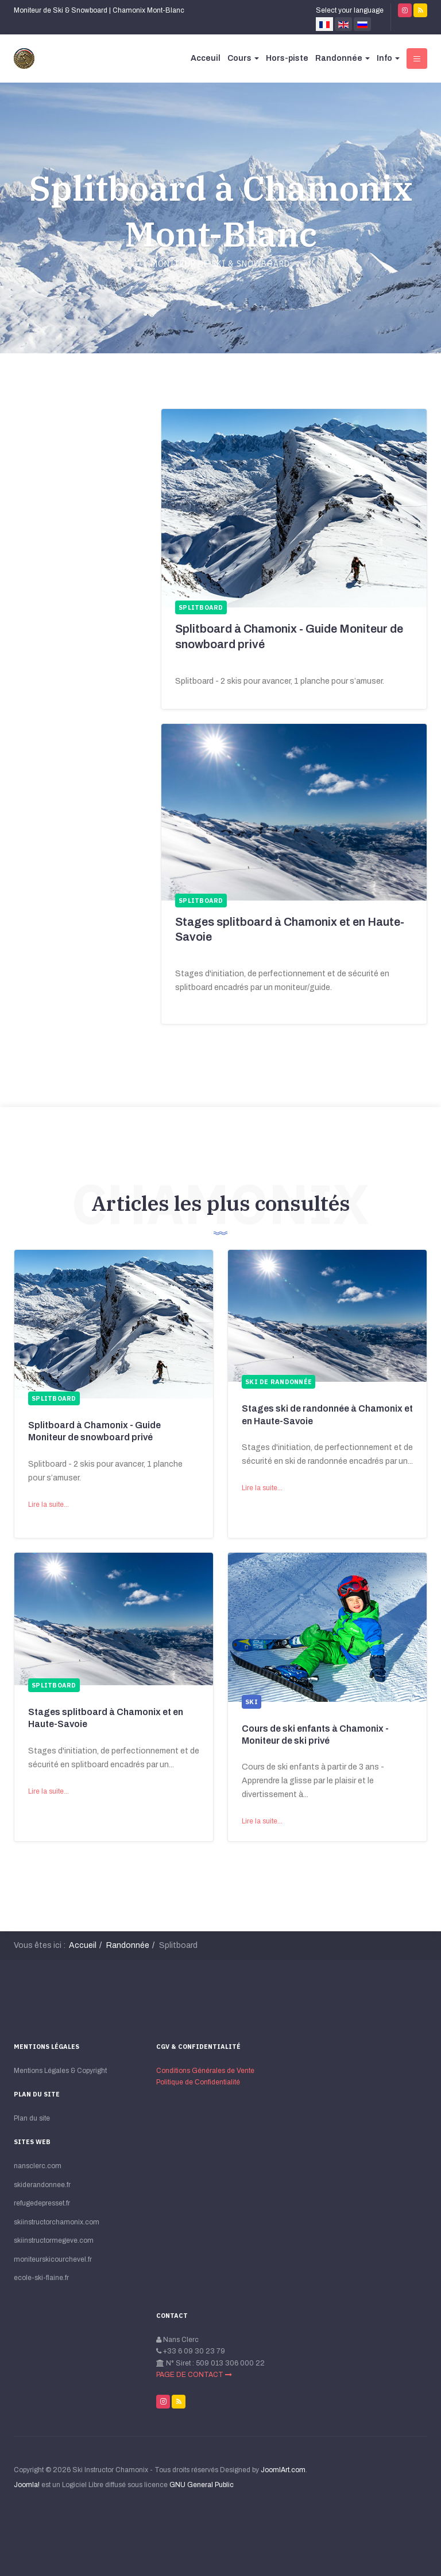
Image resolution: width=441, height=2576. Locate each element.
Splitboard (54, 1398)
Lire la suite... (48, 1505)
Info (388, 58)
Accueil (82, 1945)
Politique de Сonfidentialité (198, 2082)
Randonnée (342, 58)
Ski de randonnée (278, 1382)
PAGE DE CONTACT (194, 2375)
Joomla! (27, 2485)
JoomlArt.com (283, 2470)
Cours (243, 58)
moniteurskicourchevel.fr (53, 2259)
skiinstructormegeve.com (54, 2240)
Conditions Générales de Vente (205, 2071)
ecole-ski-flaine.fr (41, 2278)
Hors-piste (287, 58)
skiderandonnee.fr (42, 2185)
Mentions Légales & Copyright (60, 2071)
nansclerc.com (37, 2166)
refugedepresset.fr (42, 2203)
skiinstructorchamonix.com (56, 2222)
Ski (251, 1702)
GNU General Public (201, 2485)
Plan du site (32, 2118)
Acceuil (205, 58)
